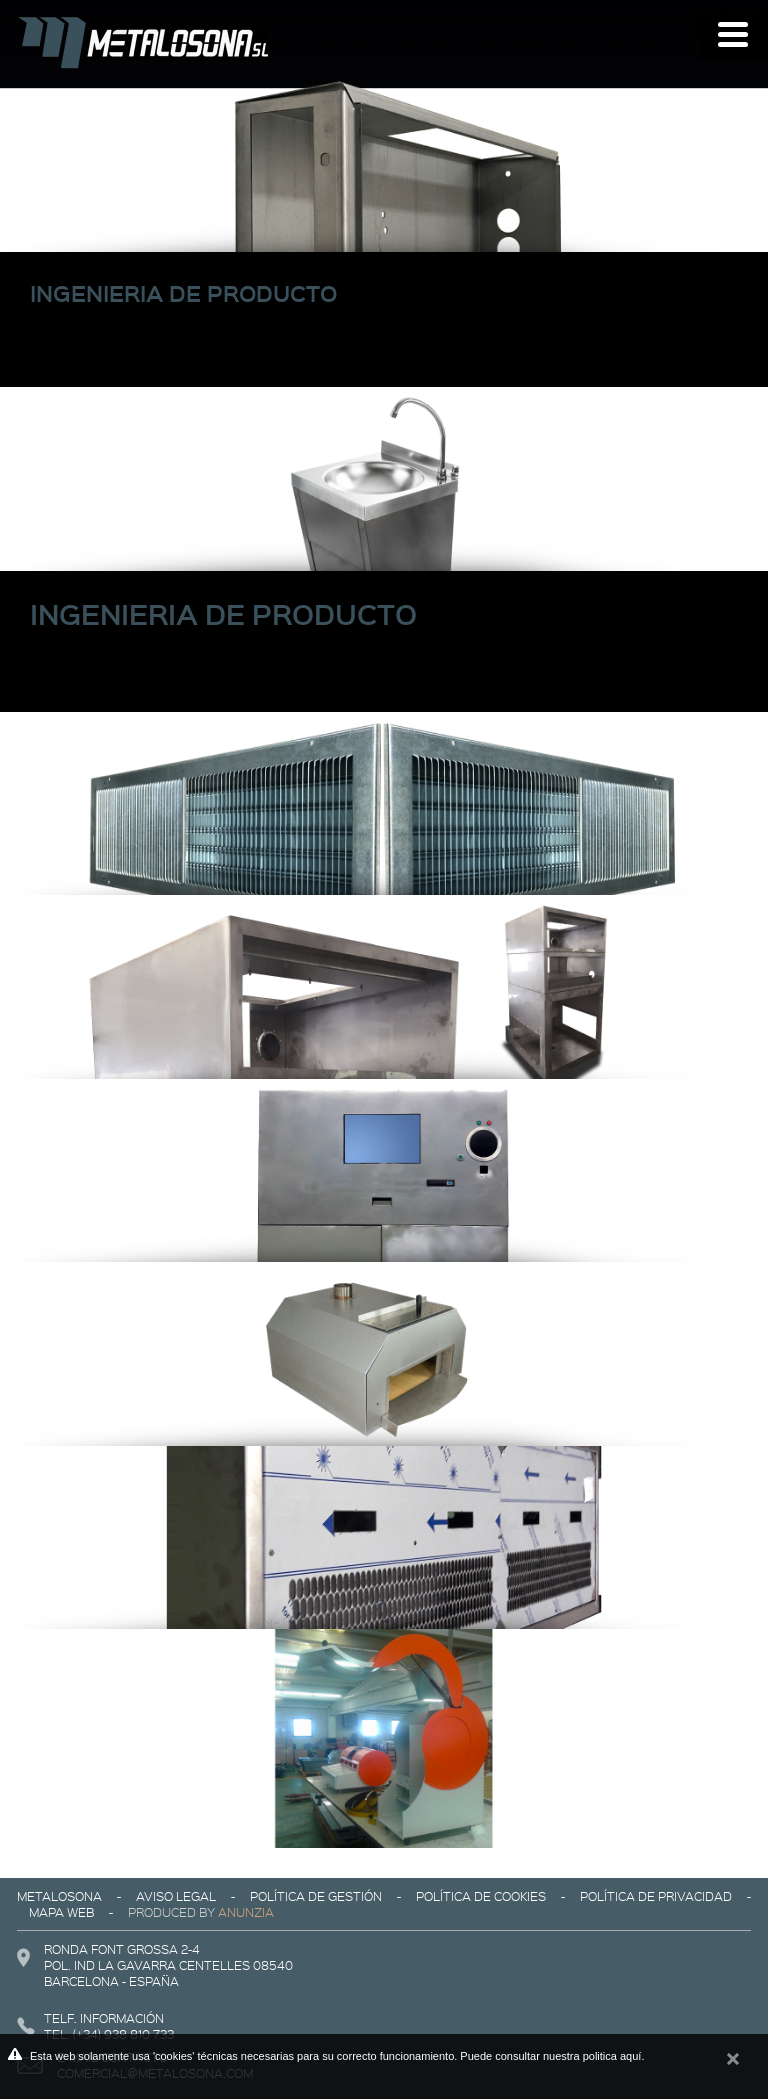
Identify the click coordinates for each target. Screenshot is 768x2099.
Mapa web (61, 1912)
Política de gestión (316, 1896)
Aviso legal (176, 1896)
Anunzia (246, 1912)
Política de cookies (481, 1896)
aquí (630, 2056)
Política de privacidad (656, 1896)
